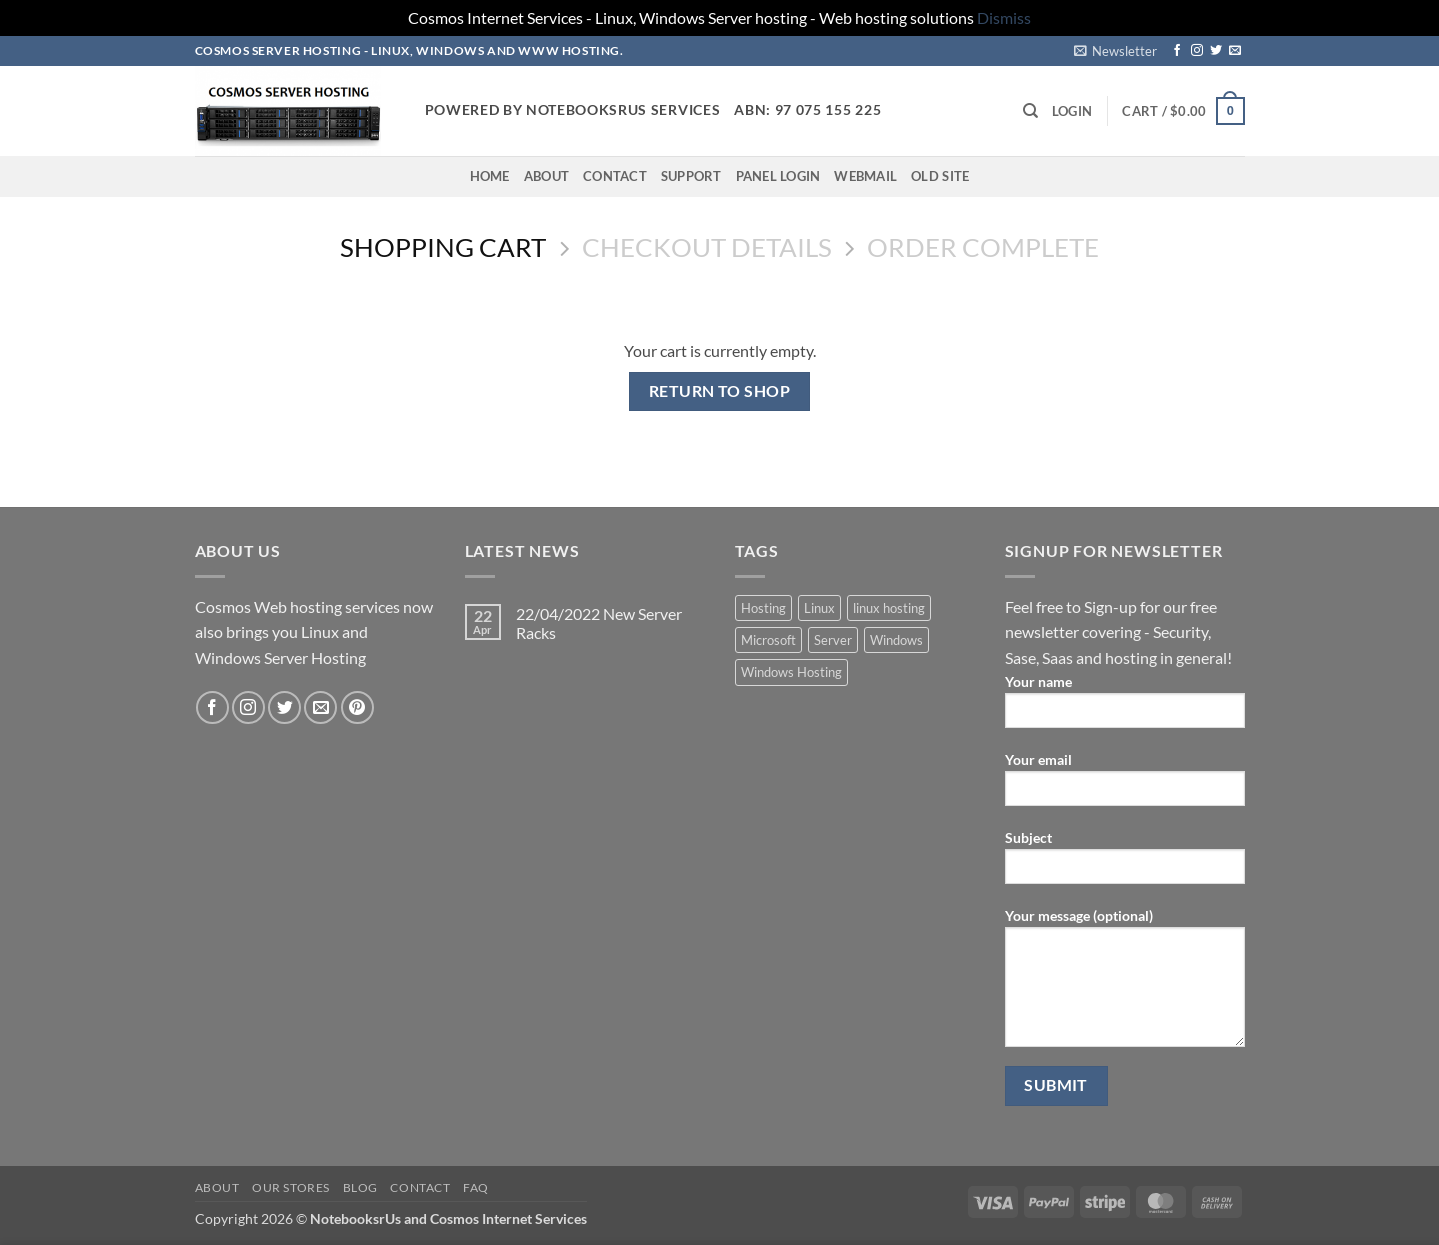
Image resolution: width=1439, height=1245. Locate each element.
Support (691, 176)
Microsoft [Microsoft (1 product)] (768, 640)
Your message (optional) (1125, 984)
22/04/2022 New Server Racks (599, 623)
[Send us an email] (1235, 51)
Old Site (940, 176)
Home (490, 176)
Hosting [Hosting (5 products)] (763, 608)
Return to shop (720, 391)
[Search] (1030, 111)
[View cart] (1183, 111)
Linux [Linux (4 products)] (819, 608)
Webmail (865, 176)
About (546, 176)
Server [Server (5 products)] (833, 640)
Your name (1125, 707)
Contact (615, 176)
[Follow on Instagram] (1197, 51)
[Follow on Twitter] (1216, 51)
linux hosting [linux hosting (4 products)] (889, 608)
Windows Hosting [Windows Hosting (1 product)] (791, 672)
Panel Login (778, 176)
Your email (1125, 785)
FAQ (476, 1187)
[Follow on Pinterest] (357, 707)
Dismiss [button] (1004, 17)
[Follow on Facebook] (1177, 51)
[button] (1115, 51)
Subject (1125, 863)
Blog (360, 1187)
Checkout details (707, 247)
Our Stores (291, 1187)
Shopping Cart (443, 247)
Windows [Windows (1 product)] (896, 640)
